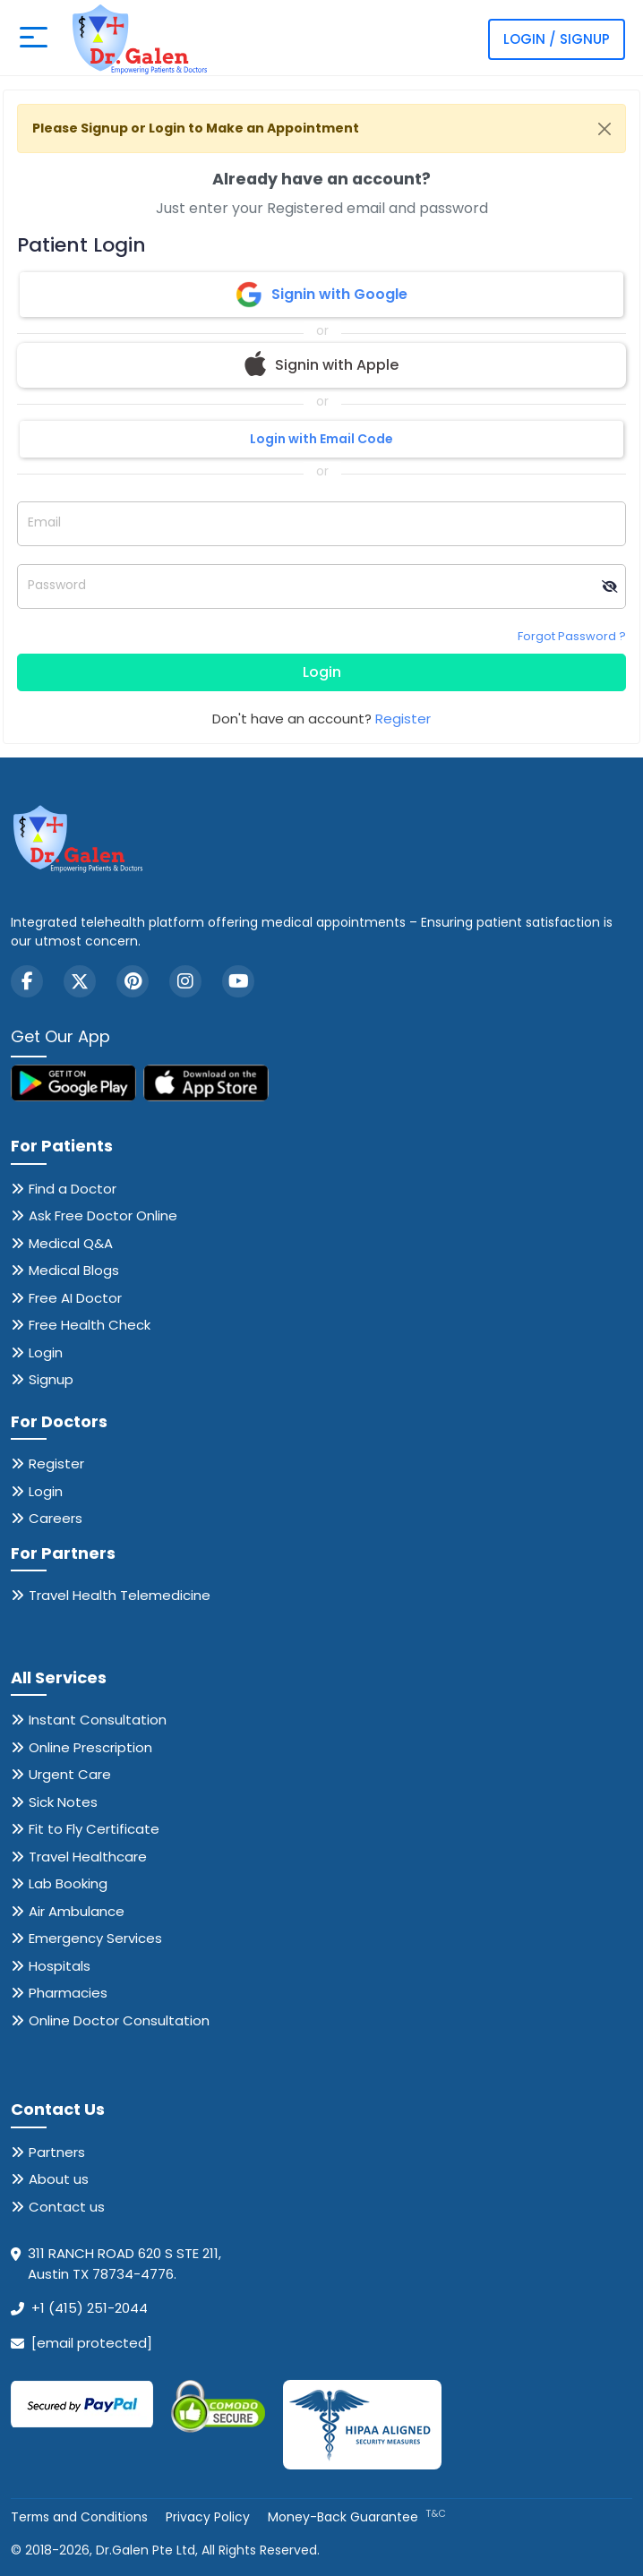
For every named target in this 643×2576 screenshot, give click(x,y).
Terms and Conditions (80, 2517)
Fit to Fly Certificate (94, 1828)
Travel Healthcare (88, 1856)
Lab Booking (68, 1883)
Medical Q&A (71, 1243)
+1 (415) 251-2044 (89, 2307)
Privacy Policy (209, 2517)
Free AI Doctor (75, 1297)
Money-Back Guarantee (359, 2517)
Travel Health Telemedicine (119, 1595)
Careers (55, 1518)
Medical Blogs (74, 1270)
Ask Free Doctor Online (103, 1215)
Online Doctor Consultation (119, 2020)
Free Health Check (89, 1324)
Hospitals (59, 1965)
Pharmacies (68, 1992)
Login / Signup (556, 39)
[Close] (604, 129)
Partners (57, 2152)
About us (59, 2178)
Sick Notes (63, 1802)
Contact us (67, 2206)
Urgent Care (70, 1774)
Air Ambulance (76, 1911)
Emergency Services (95, 1938)
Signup (51, 1379)
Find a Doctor (72, 1188)
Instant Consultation (98, 1719)
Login (322, 672)
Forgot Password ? (572, 636)
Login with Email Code (321, 439)
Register (403, 718)
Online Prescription (90, 1747)
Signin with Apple (321, 365)
